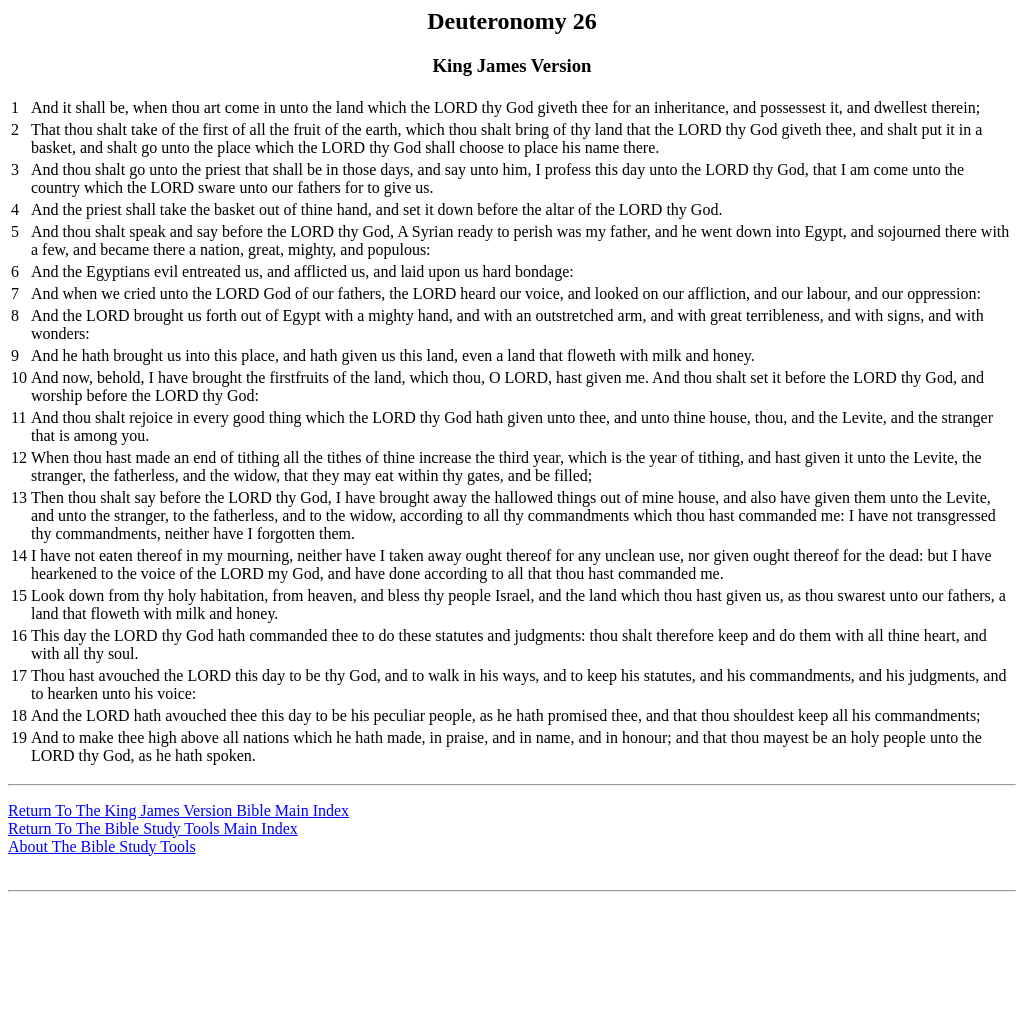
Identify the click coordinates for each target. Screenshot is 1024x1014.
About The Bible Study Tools (102, 846)
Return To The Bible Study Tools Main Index (153, 828)
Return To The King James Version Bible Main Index (178, 810)
